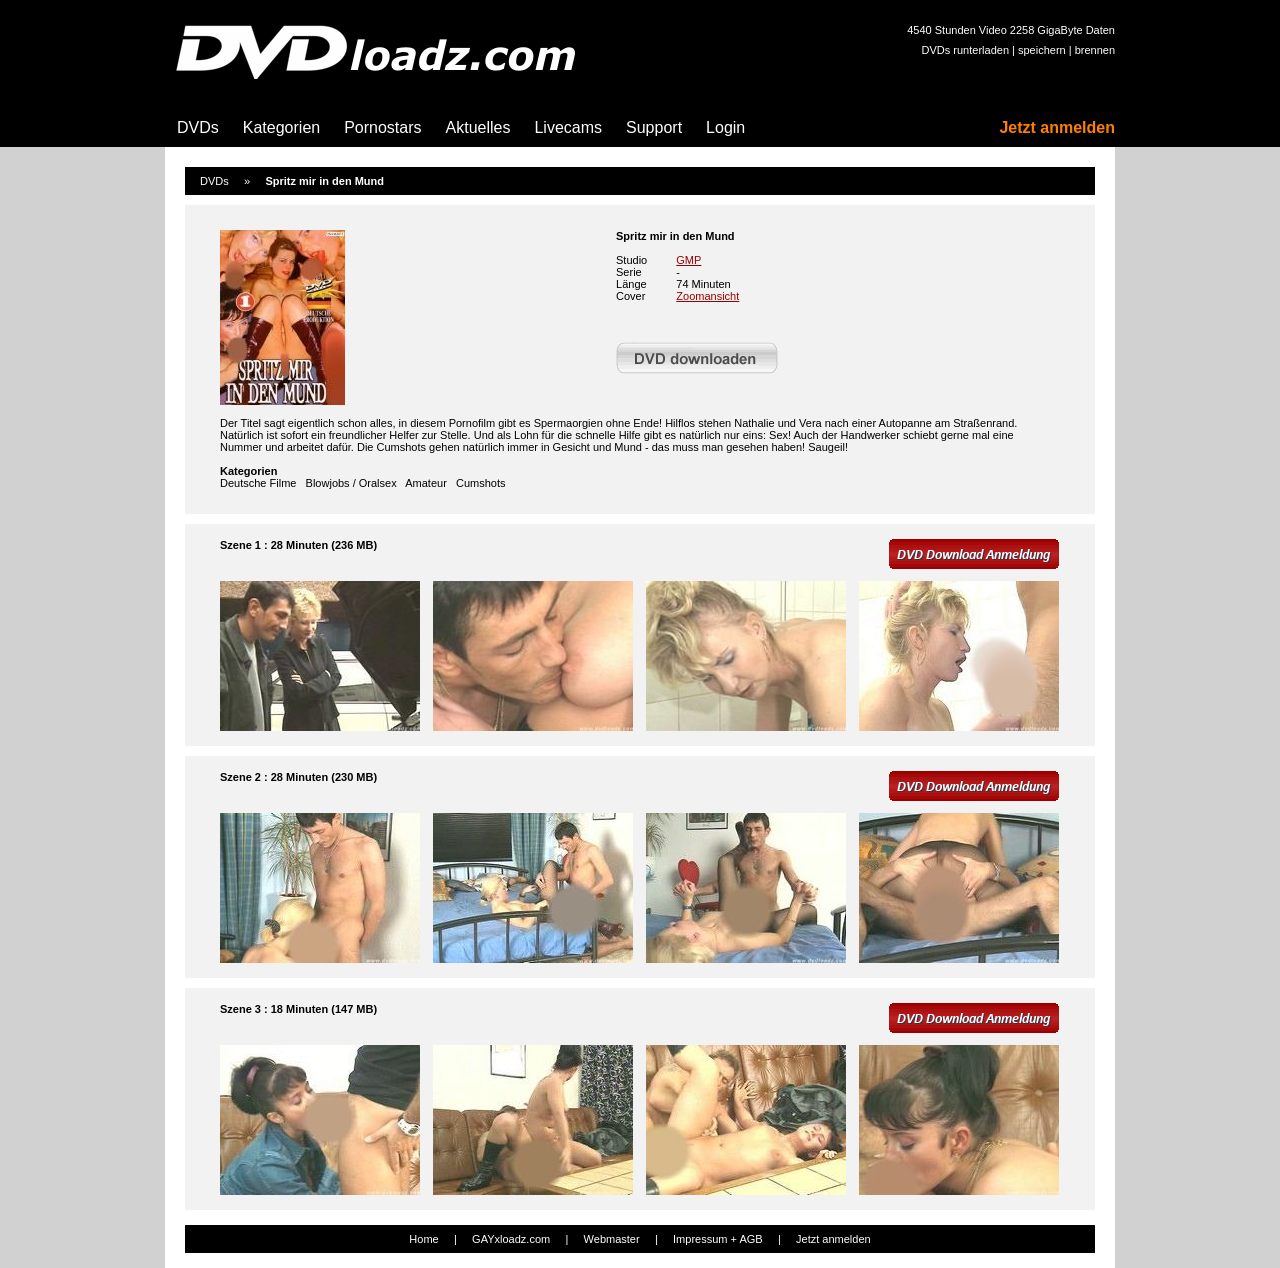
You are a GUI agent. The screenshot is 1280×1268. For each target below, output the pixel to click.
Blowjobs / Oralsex (351, 483)
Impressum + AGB (718, 1239)
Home (423, 1239)
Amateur (426, 483)
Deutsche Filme (258, 483)
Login (725, 127)
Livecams (568, 127)
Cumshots (481, 483)
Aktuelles (478, 127)
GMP (688, 260)
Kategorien (281, 127)
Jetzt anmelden (1057, 127)
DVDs (198, 127)
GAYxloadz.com (511, 1239)
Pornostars (382, 127)
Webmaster (612, 1239)
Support (654, 127)
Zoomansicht (707, 296)
